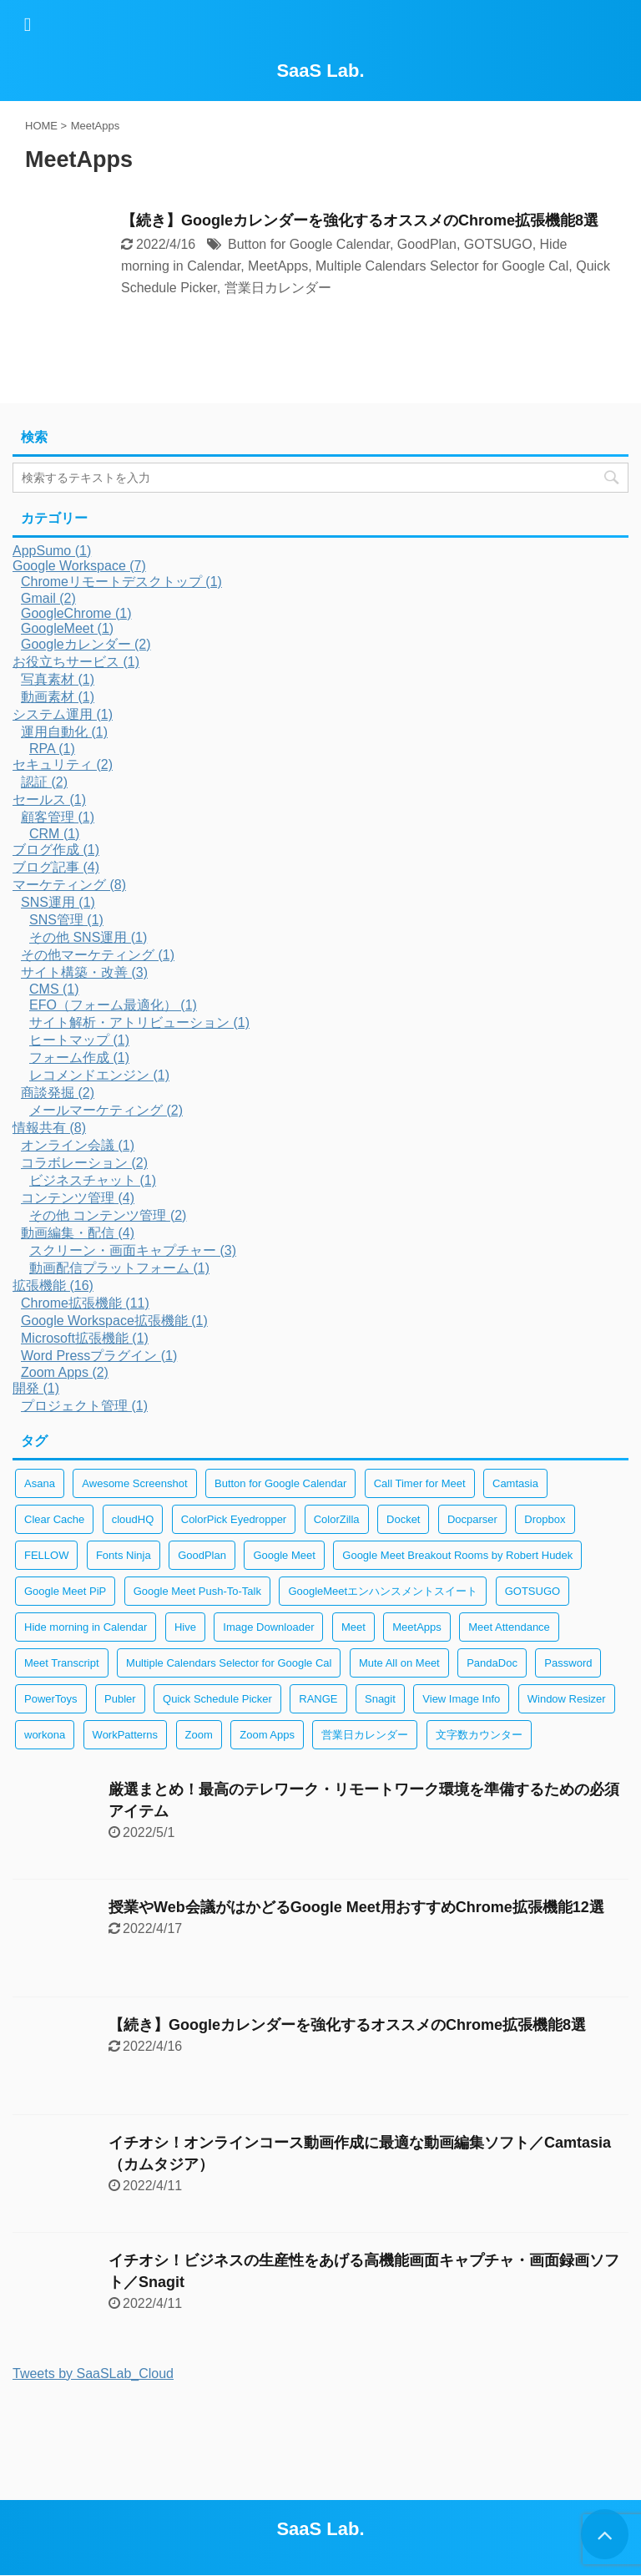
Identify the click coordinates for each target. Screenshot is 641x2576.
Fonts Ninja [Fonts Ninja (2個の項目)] (123, 1555)
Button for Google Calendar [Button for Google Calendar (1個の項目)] (280, 1483)
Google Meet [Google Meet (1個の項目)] (284, 1555)
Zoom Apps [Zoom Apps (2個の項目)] (267, 1734)
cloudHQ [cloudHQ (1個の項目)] (133, 1519)
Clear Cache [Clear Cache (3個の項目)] (54, 1519)
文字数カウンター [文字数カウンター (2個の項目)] (479, 1734)
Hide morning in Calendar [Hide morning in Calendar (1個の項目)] (85, 1627)
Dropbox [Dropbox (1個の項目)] (544, 1519)
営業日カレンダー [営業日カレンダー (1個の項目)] (364, 1734)
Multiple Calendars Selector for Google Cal (441, 266)
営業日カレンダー (278, 288)
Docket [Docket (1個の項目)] (403, 1519)
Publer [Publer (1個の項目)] (120, 1699)
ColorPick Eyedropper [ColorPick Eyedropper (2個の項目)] (233, 1519)
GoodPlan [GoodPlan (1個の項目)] (202, 1555)
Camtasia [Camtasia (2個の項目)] (515, 1483)
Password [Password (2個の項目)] (568, 1663)
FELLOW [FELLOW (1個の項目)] (46, 1555)
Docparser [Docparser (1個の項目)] (472, 1519)
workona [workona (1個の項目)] (44, 1734)
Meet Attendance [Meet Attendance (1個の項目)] (509, 1627)
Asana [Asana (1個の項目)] (39, 1483)
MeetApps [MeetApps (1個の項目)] (417, 1627)
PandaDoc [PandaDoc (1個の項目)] (492, 1663)
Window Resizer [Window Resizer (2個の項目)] (566, 1699)
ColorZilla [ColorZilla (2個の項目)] (337, 1519)
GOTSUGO (498, 244)
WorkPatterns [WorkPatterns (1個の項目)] (126, 1734)
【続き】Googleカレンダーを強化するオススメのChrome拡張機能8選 (359, 220)
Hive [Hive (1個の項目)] (185, 1627)
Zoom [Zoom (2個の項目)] (199, 1734)
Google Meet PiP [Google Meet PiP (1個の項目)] (65, 1591)
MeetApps (278, 266)
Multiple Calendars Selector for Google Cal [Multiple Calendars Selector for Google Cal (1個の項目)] (228, 1663)
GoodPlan (427, 244)
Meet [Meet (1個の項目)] (353, 1627)
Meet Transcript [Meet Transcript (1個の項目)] (61, 1663)
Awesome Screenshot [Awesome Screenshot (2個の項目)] (134, 1483)
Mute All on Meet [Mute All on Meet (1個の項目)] (399, 1663)
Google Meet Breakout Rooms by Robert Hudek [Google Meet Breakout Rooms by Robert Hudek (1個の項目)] (457, 1555)
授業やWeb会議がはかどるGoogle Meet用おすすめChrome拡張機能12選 (356, 1907)
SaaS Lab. (320, 70)
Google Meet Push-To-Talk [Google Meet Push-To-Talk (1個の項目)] (197, 1591)
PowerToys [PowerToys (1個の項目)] (51, 1699)
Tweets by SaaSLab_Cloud (93, 2373)
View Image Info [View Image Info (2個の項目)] (461, 1699)
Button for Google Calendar (309, 244)
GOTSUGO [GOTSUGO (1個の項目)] (532, 1591)
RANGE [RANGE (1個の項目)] (318, 1699)
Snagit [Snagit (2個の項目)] (380, 1699)
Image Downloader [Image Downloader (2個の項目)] (268, 1627)
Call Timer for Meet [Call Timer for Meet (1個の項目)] (420, 1483)
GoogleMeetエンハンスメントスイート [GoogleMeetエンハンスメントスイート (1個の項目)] (382, 1591)
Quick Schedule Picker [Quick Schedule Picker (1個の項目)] (217, 1699)
